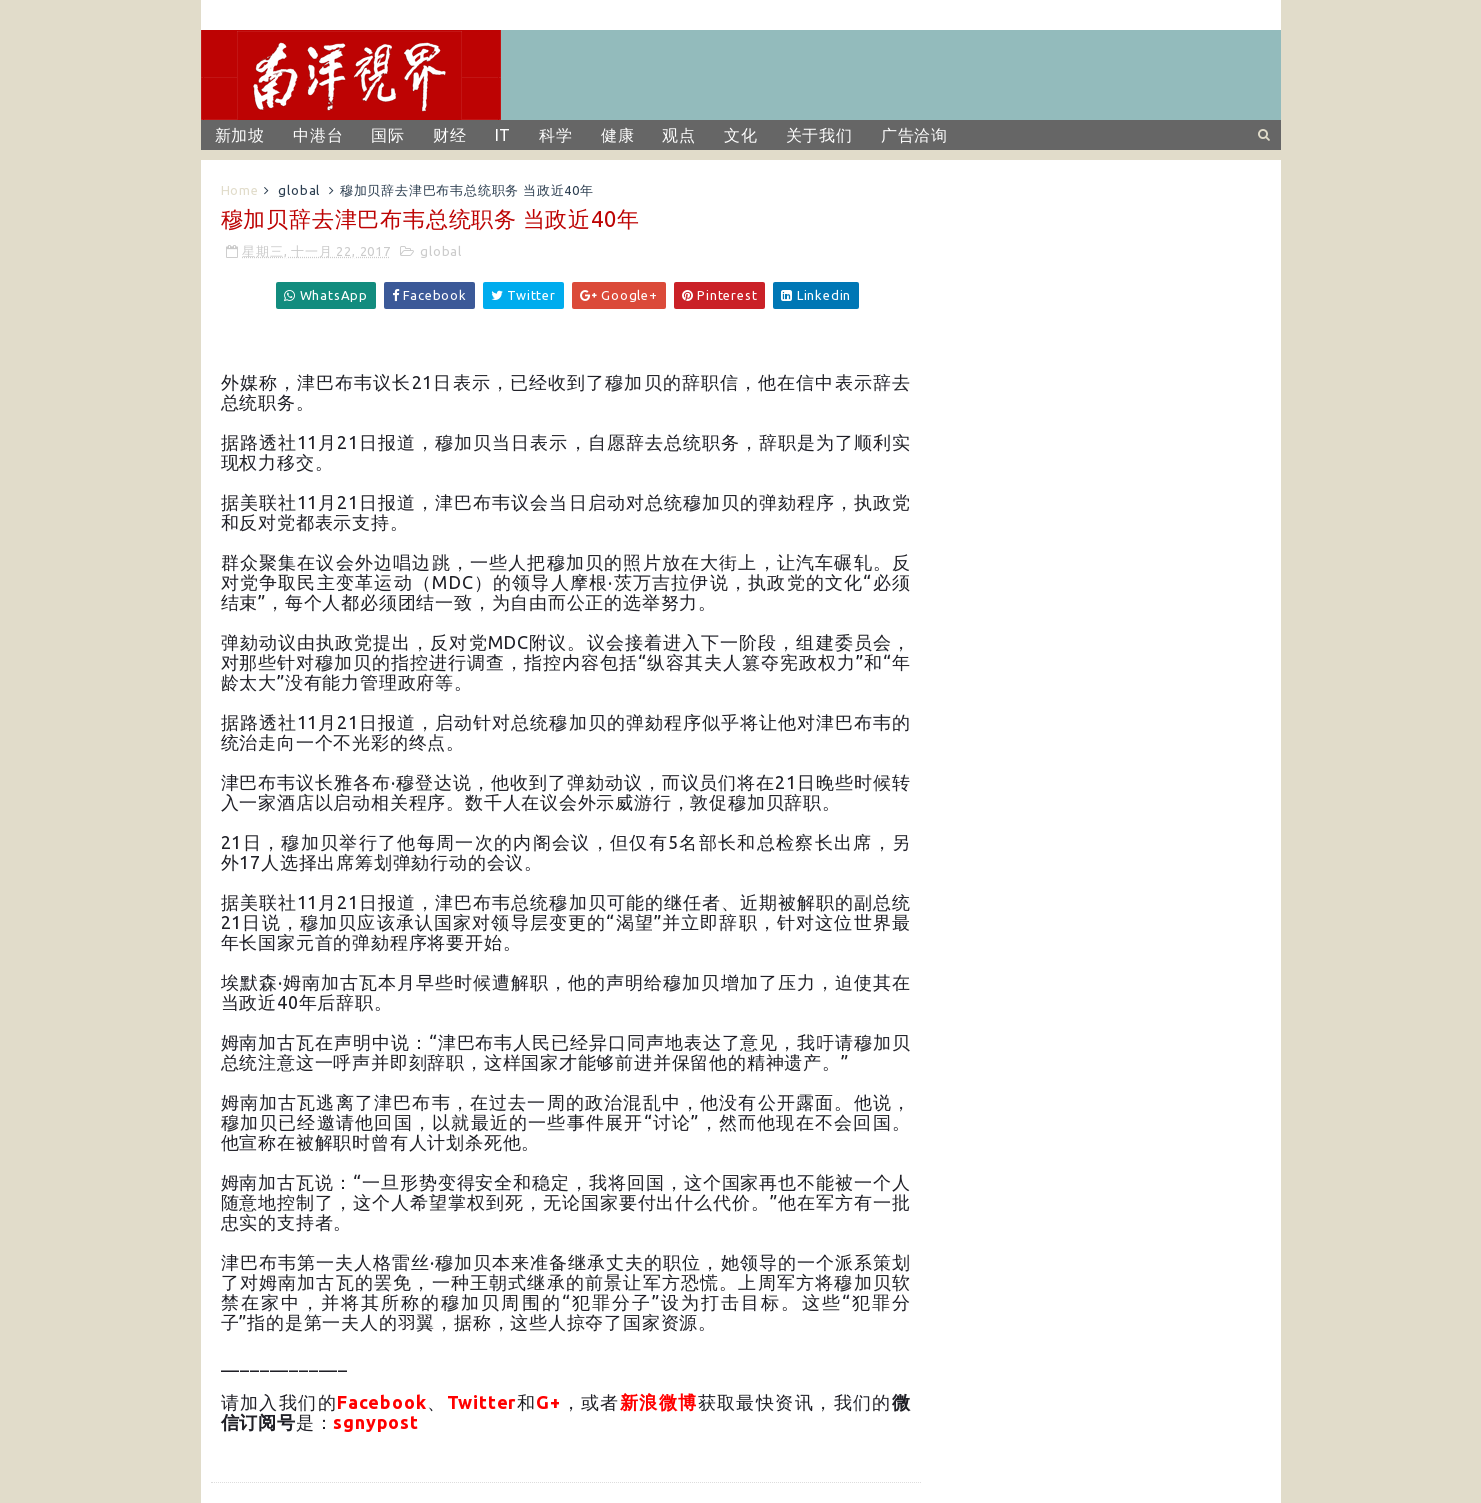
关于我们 (819, 135)
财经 (450, 135)
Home (240, 190)
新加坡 (240, 135)
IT (503, 135)
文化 (741, 135)
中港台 (318, 135)
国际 (388, 135)
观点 (679, 135)
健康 (618, 135)
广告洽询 (914, 135)
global (299, 190)
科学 (556, 135)
